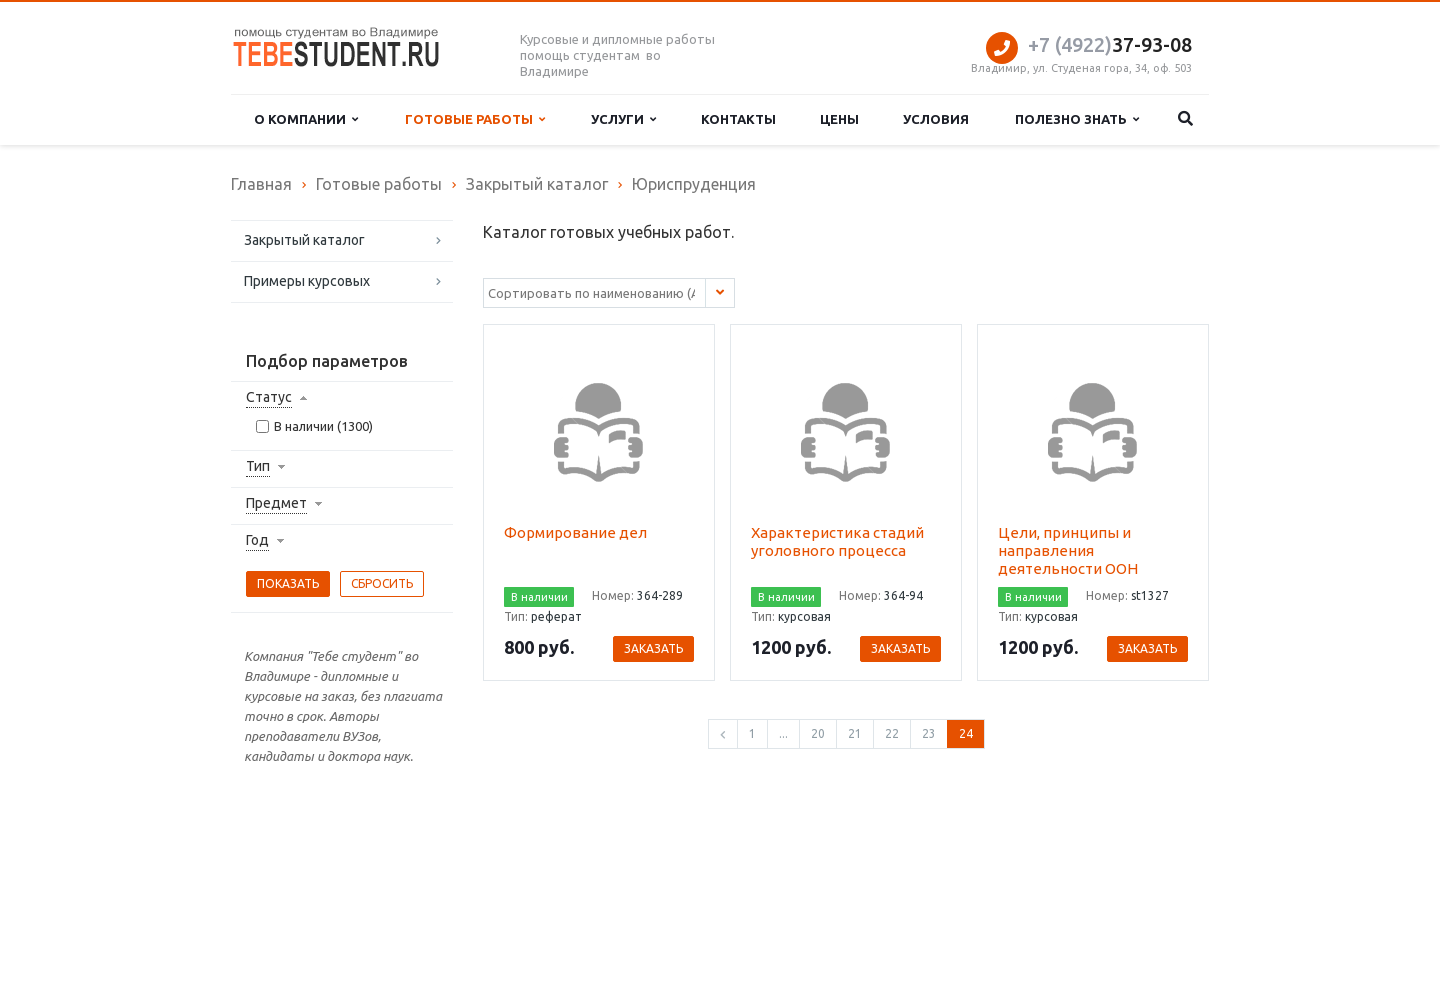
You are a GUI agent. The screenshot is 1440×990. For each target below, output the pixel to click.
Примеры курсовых (307, 281)
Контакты (738, 119)
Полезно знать (1077, 119)
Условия (936, 119)
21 (855, 733)
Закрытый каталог (304, 240)
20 (818, 733)
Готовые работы (475, 119)
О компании (306, 119)
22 (892, 733)
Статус (269, 397)
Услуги (623, 119)
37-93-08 (1110, 44)
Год (257, 540)
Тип (258, 466)
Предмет (276, 503)
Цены (839, 119)
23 (929, 733)
